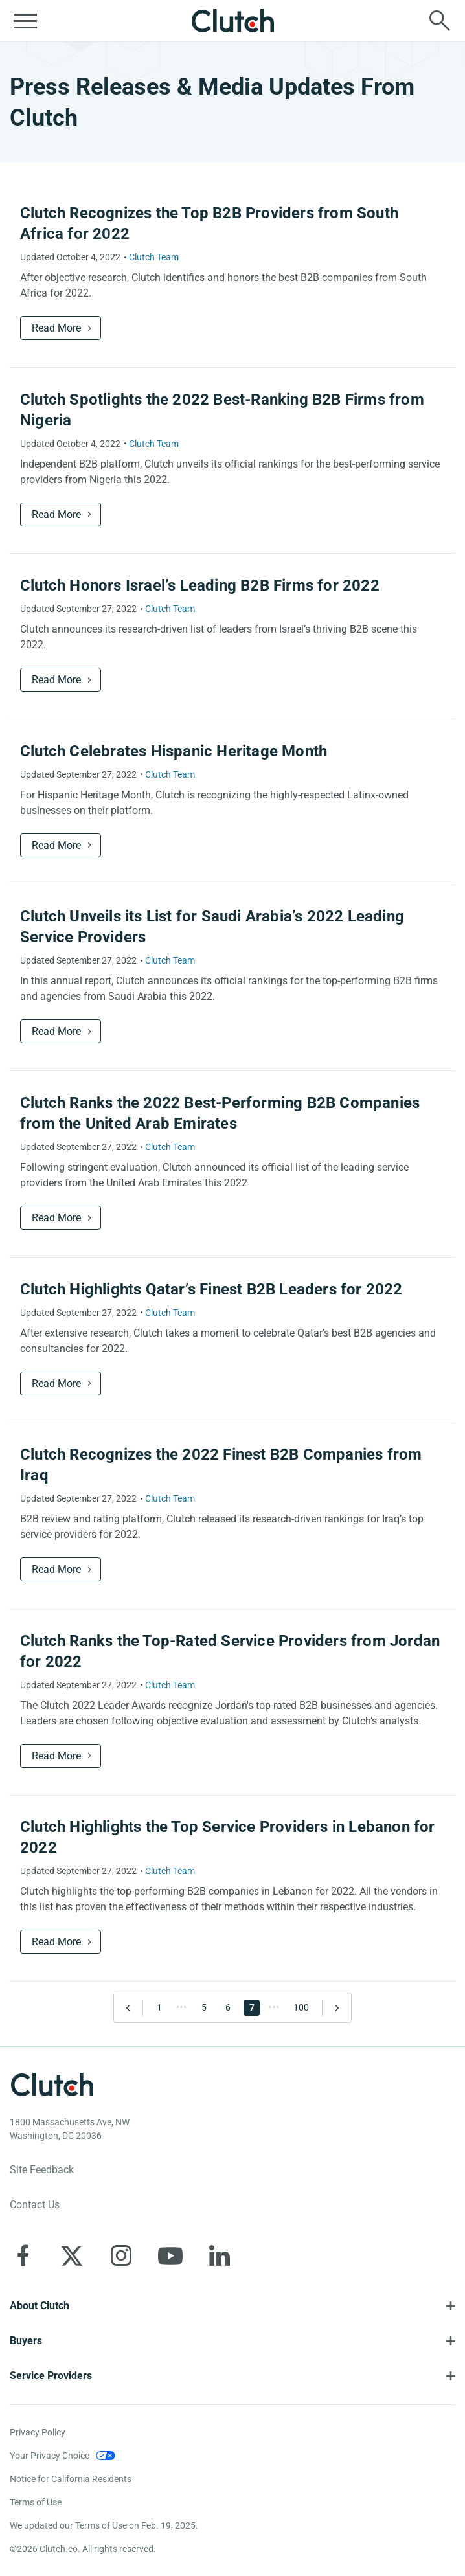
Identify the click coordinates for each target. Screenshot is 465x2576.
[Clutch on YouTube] (170, 2250)
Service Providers (51, 2370)
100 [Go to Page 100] (301, 2002)
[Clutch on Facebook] (23, 2250)
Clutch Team (154, 257)
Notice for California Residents (70, 2474)
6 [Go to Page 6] (228, 2002)
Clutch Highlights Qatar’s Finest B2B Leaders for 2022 (211, 1286)
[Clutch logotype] (52, 2079)
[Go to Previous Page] (132, 2002)
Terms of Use (36, 2497)
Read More (62, 328)
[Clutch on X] (72, 2250)
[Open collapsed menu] (25, 20)
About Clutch (39, 2300)
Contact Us (35, 2199)
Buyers (26, 2335)
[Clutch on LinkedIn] (219, 2250)
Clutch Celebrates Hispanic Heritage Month (173, 750)
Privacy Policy (37, 2427)
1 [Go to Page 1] (159, 2002)
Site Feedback (42, 2164)
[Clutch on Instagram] (121, 2250)
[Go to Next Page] (332, 2002)
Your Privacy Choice (49, 2450)
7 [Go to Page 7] (252, 2002)
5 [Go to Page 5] (204, 2002)
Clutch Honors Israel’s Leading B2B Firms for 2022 (200, 585)
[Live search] (439, 20)
